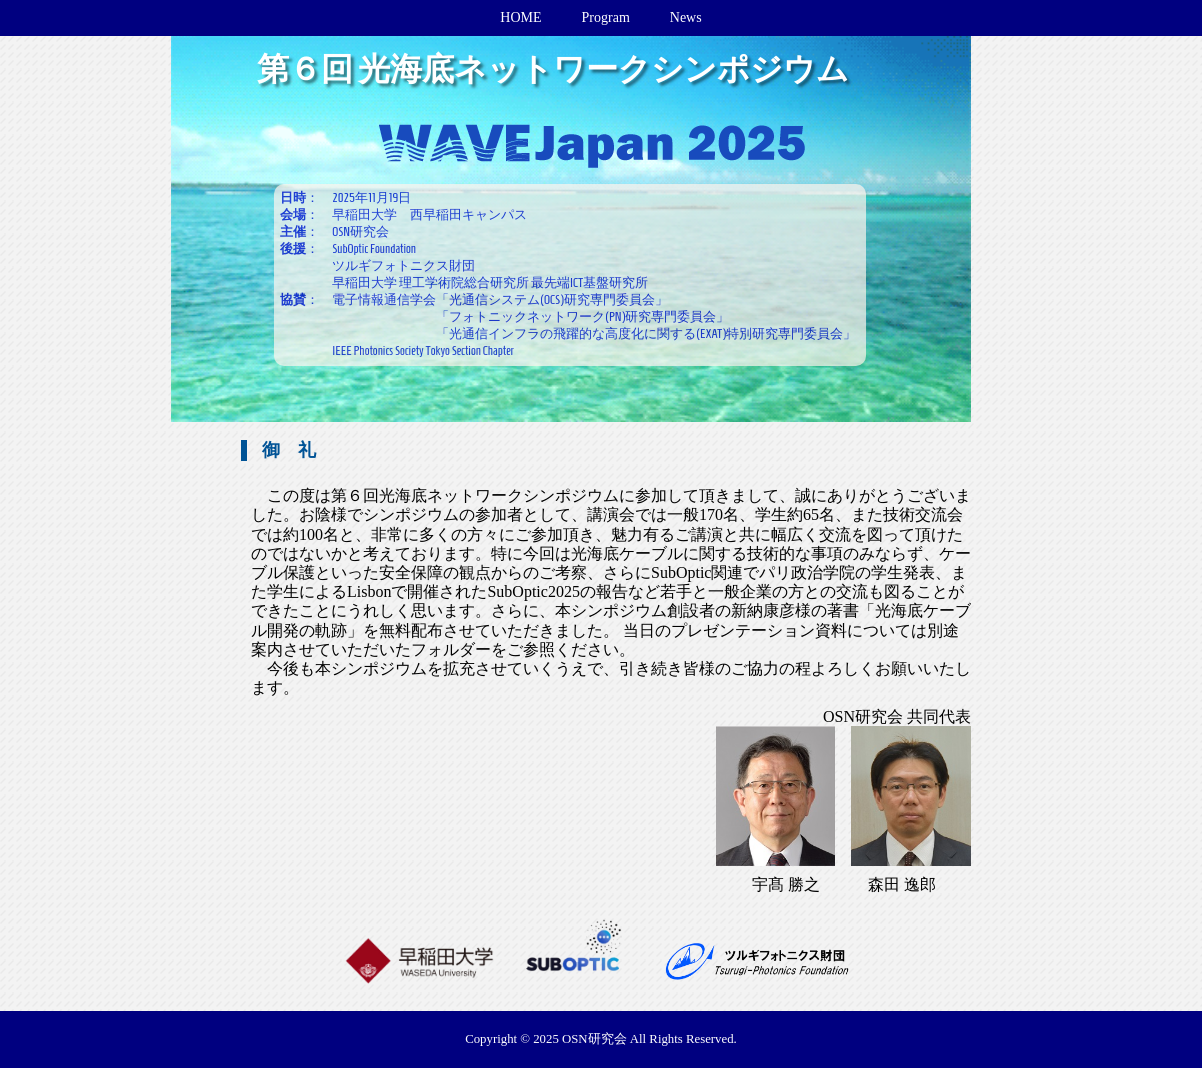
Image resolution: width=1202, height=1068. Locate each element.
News (686, 17)
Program (606, 17)
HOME (520, 17)
